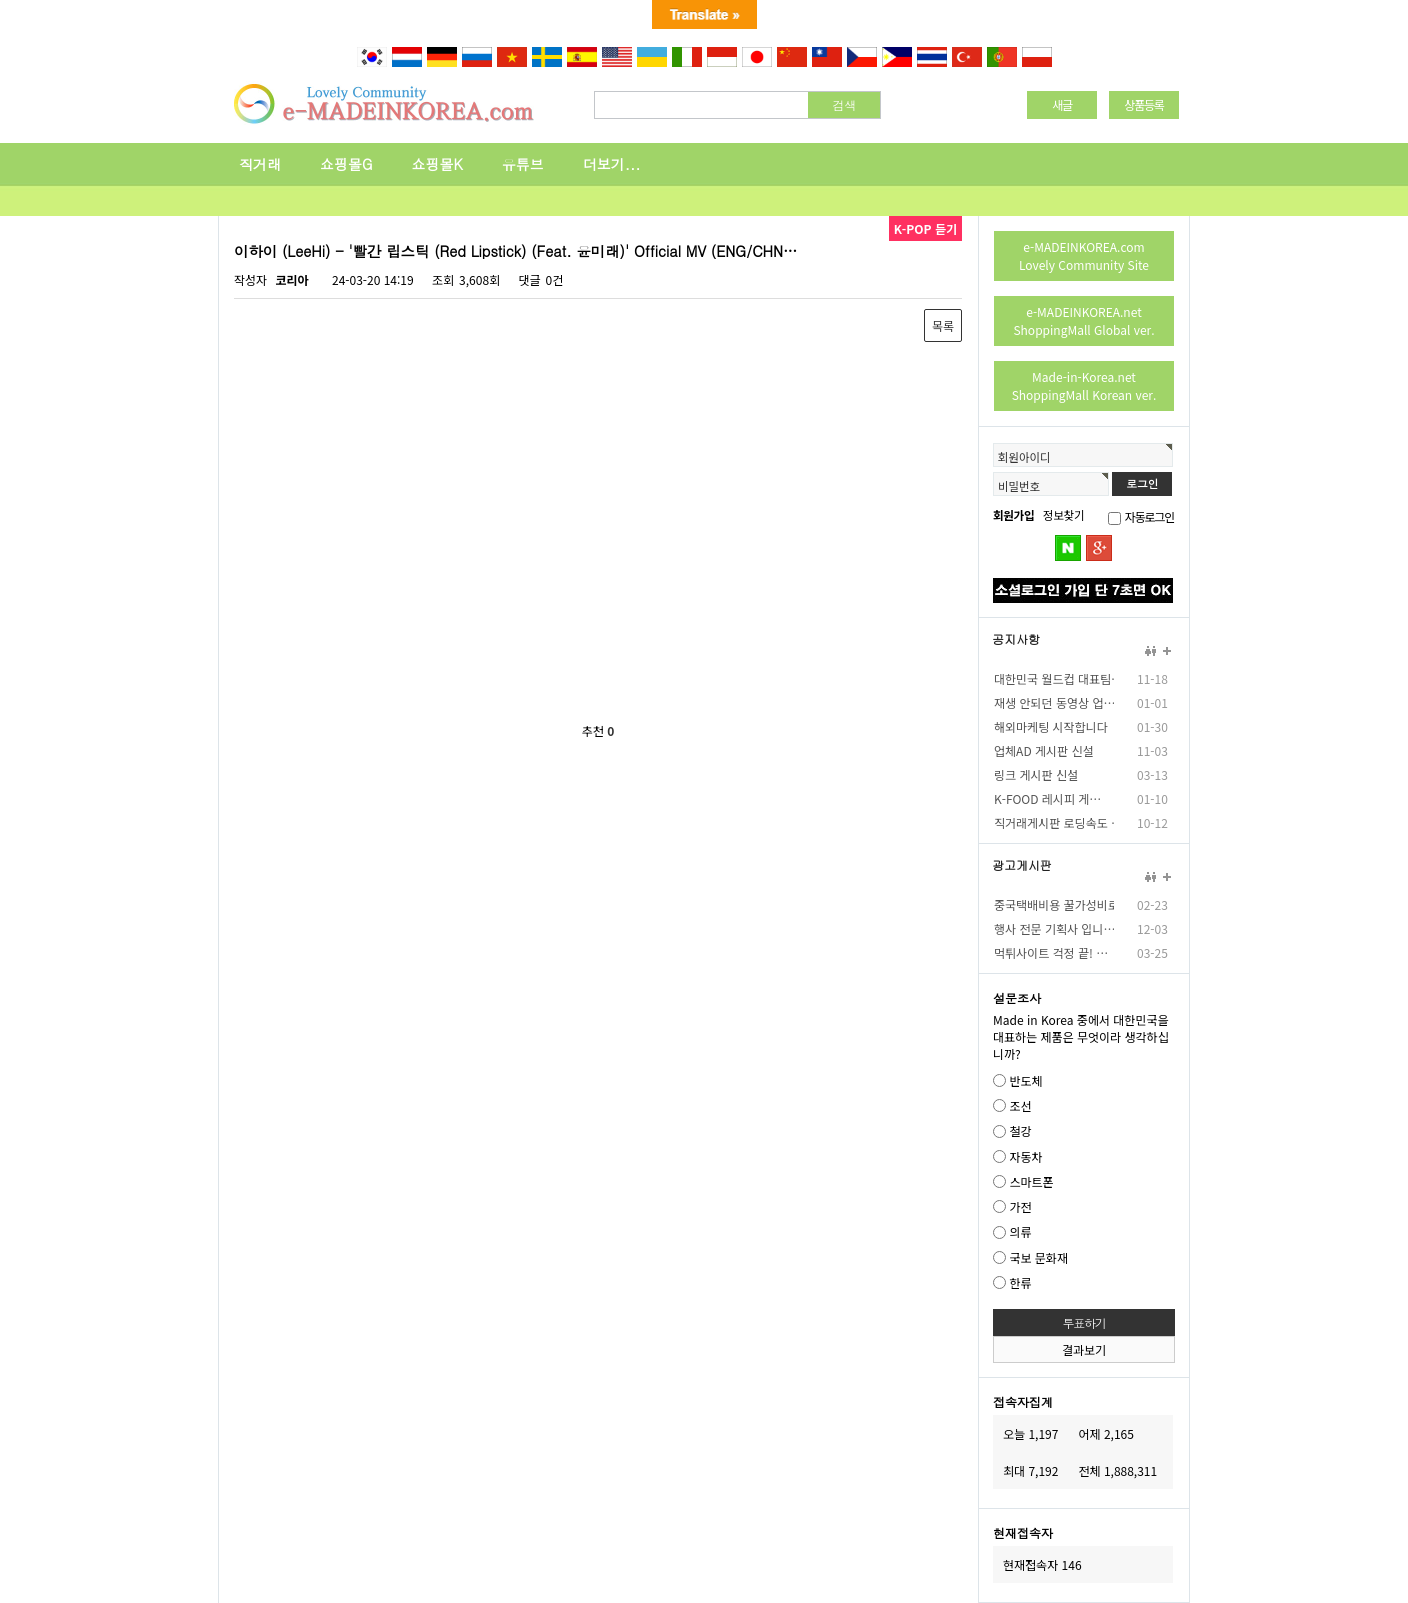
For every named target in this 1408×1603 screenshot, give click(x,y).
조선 (1020, 1105)
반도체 (1025, 1080)
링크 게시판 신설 (1036, 774)
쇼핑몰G (346, 164)
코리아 (291, 279)
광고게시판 (1022, 865)
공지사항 (1016, 639)
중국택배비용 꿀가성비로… (1054, 904)
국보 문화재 (1038, 1257)
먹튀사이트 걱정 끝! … (1051, 952)
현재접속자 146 (1042, 1564)
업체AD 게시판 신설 (1044, 750)
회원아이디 (1024, 457)
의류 (1020, 1232)
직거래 (260, 164)
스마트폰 (1031, 1181)
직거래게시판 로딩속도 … (1054, 822)
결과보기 (1084, 1349)
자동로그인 (1149, 516)
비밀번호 (1019, 486)
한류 (1020, 1282)
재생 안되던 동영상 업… (1054, 702)
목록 (943, 325)
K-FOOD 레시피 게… (1047, 798)
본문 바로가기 (0, 69)
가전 (1020, 1206)
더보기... (612, 164)
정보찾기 (1063, 515)
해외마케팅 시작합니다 (1051, 726)
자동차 (1025, 1156)
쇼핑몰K (437, 164)
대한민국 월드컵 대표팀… (1054, 678)
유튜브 (523, 164)
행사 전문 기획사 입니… (1054, 928)
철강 (1020, 1131)
